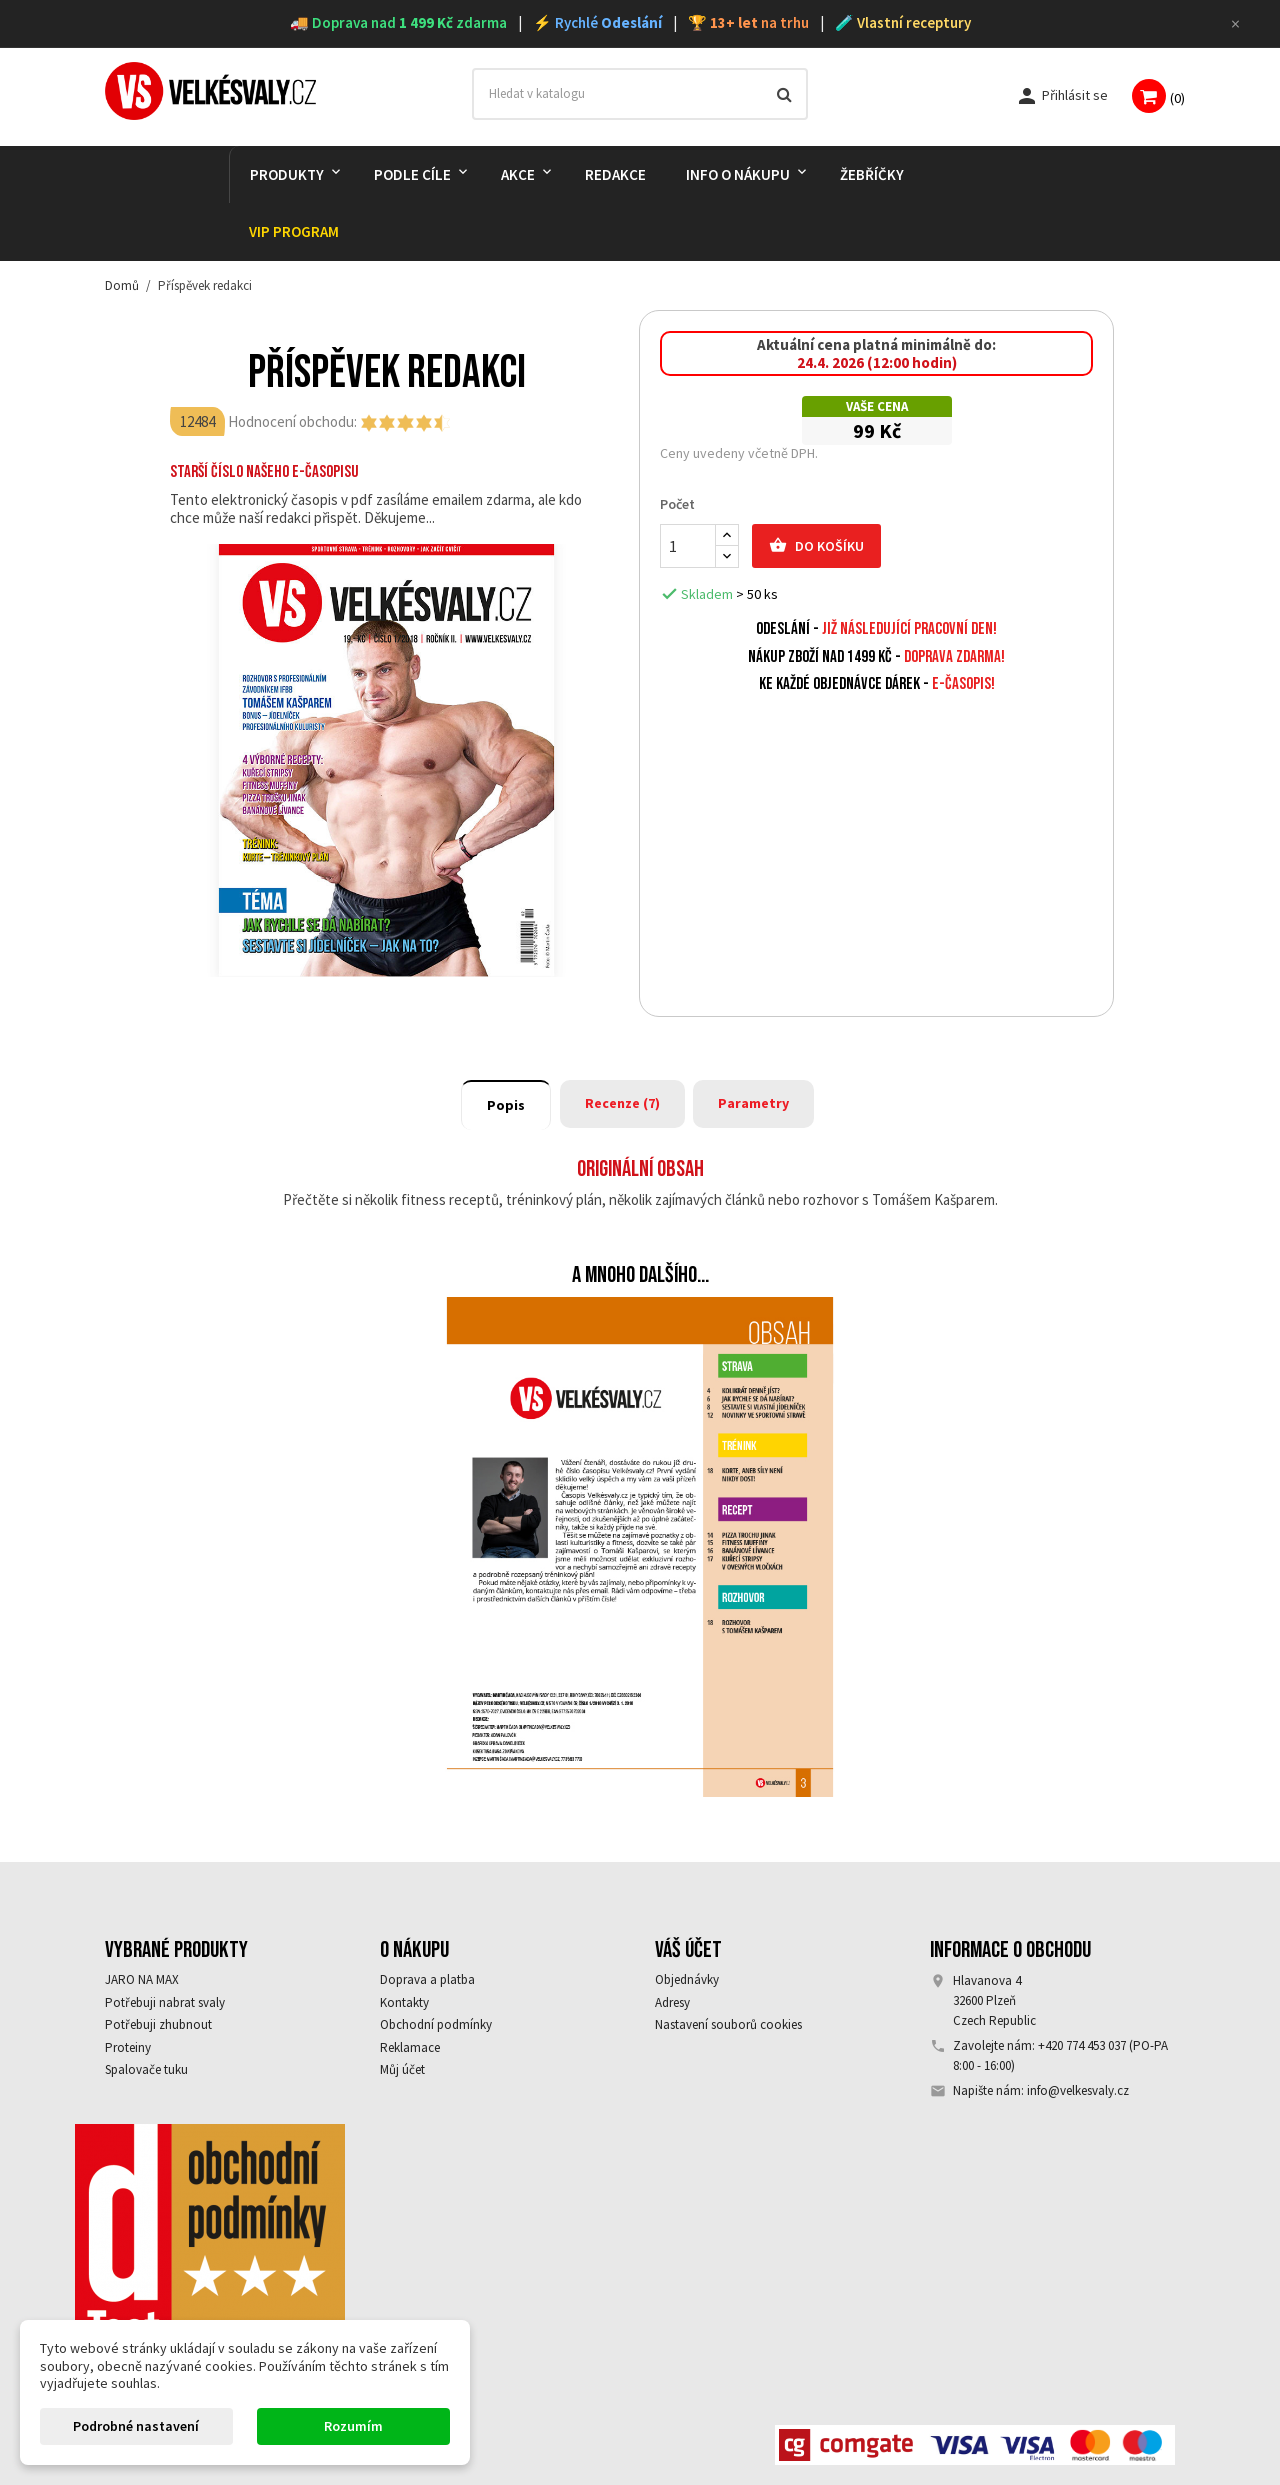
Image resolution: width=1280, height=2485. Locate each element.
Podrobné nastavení (136, 2426)
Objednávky (687, 1979)
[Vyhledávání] (640, 94)
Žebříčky (872, 174)
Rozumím (353, 2426)
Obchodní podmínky (436, 2024)
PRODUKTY (287, 174)
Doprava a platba (427, 1979)
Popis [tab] (506, 1105)
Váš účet (688, 1950)
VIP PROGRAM (294, 231)
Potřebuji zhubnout (158, 2024)
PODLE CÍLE (412, 174)
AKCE (518, 174)
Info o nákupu (738, 174)
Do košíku (816, 546)
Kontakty (404, 2002)
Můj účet (402, 2069)
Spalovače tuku (146, 2069)
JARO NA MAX (142, 1979)
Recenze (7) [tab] (622, 1103)
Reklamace (410, 2047)
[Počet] (688, 546)
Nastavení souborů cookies (728, 2024)
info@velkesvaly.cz (1078, 2090)
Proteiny (128, 2047)
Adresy (672, 2002)
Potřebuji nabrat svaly (165, 2002)
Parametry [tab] (753, 1103)
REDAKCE (615, 174)
